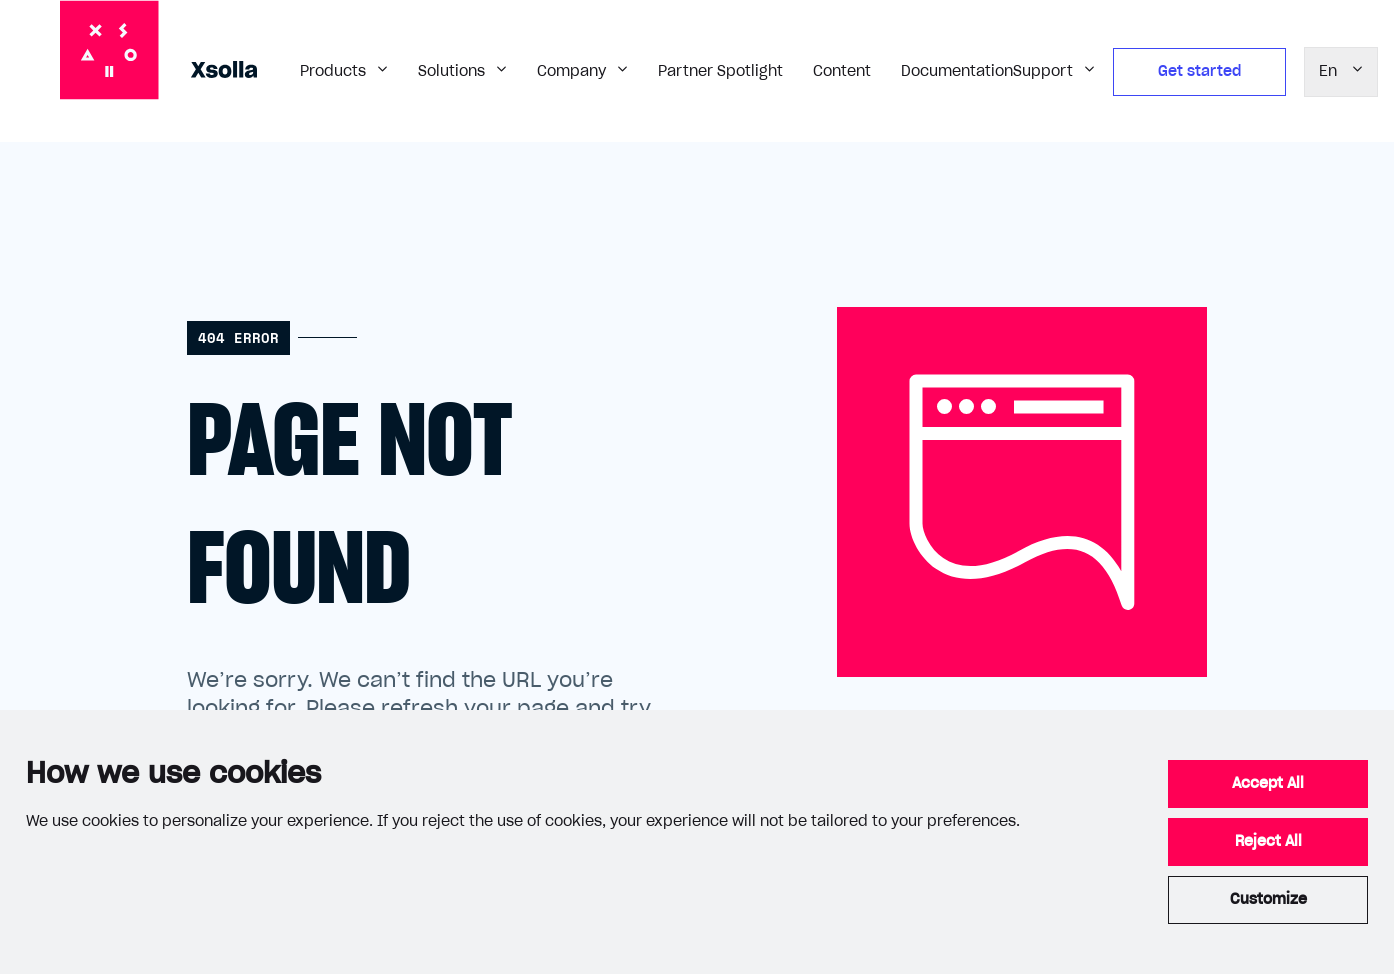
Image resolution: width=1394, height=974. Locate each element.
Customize (1268, 900)
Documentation (957, 72)
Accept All (1268, 784)
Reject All (1268, 842)
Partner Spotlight (720, 72)
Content (842, 72)
